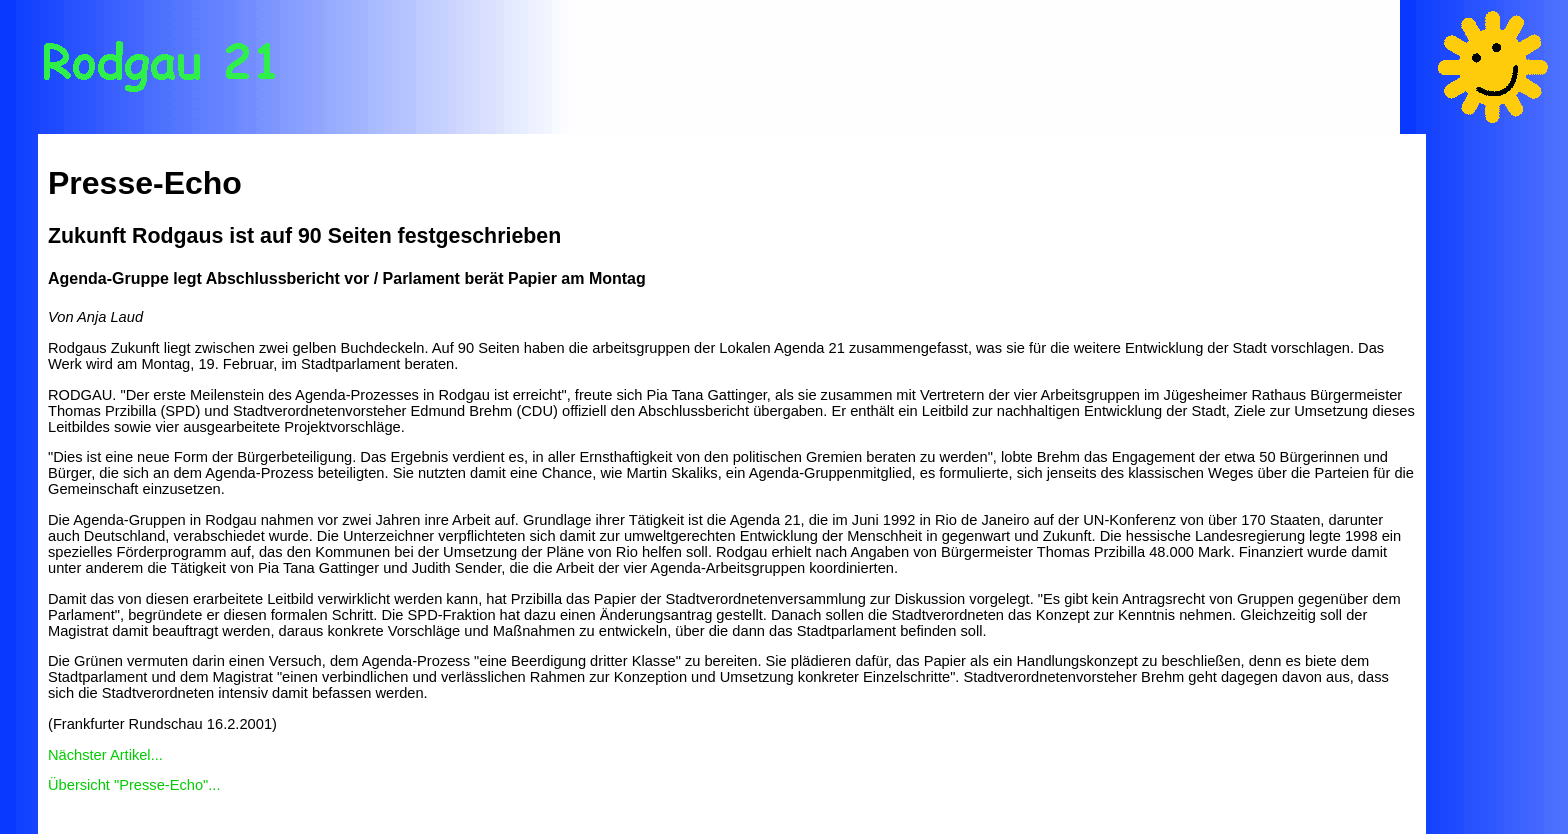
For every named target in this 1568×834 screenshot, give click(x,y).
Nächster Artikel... (105, 755)
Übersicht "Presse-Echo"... (134, 785)
